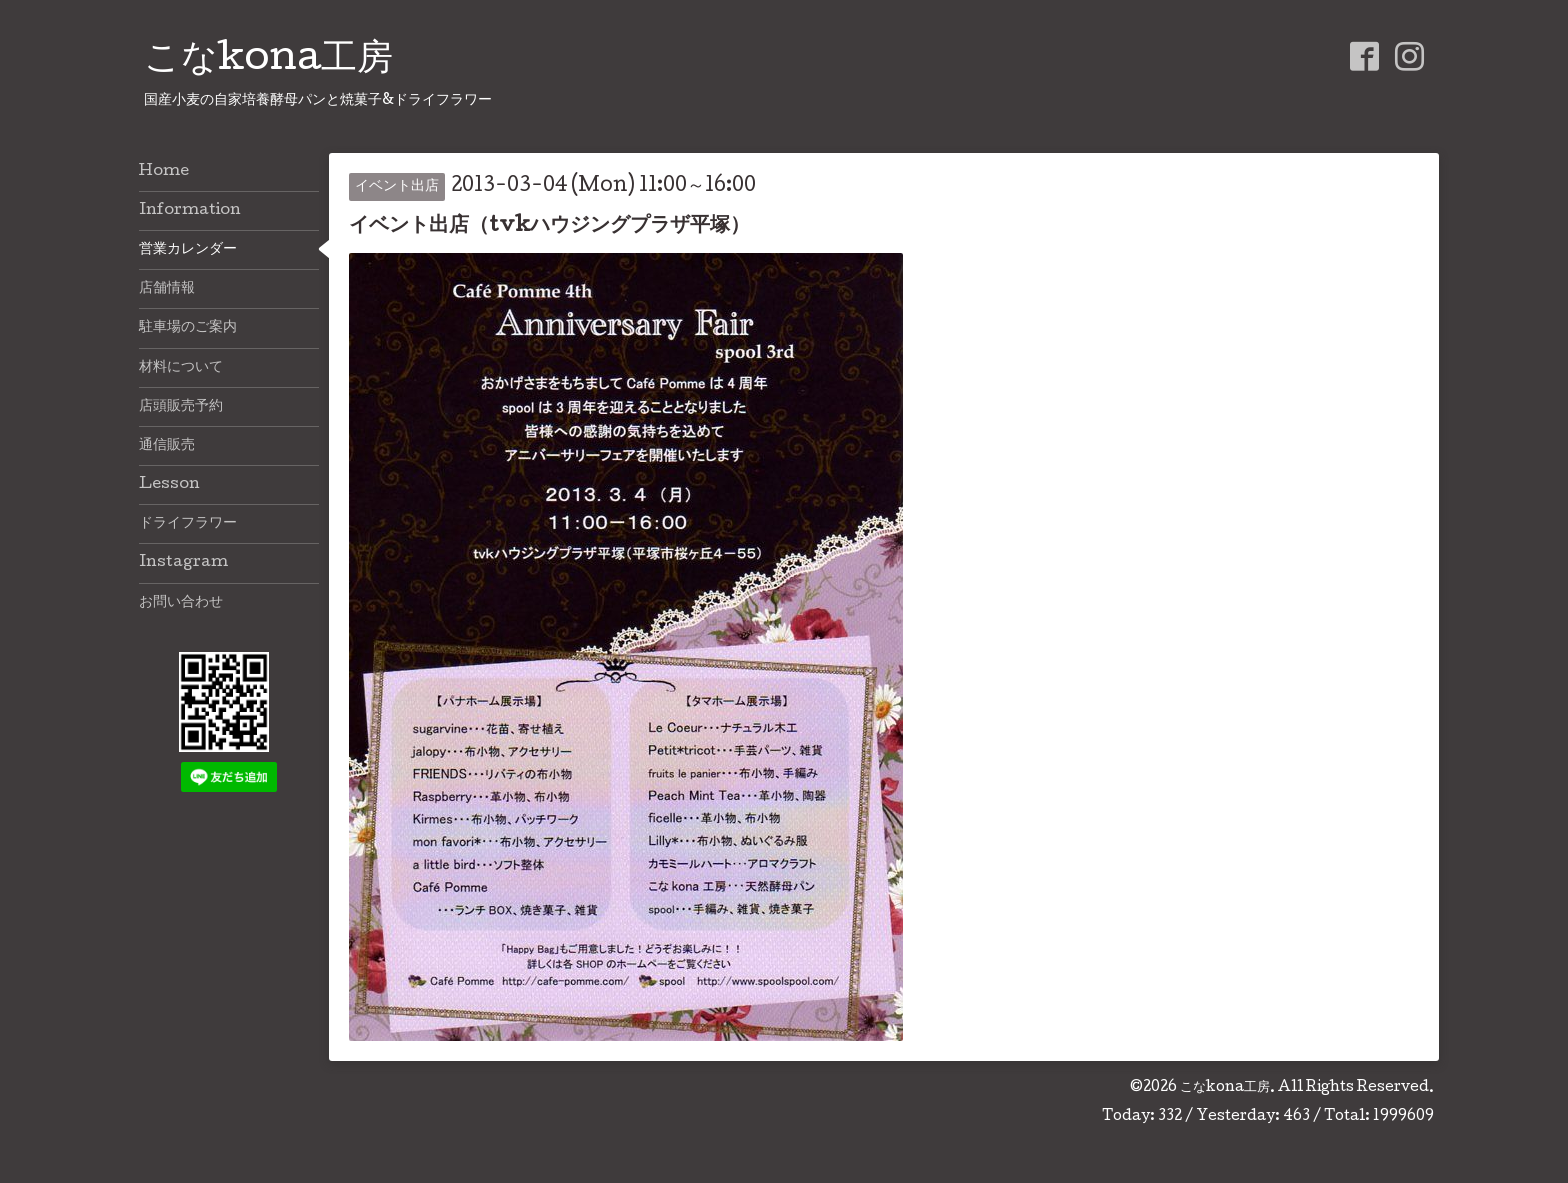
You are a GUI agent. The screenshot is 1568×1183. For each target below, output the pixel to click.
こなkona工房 (268, 61)
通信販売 (167, 446)
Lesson (169, 485)
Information (190, 211)
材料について (181, 368)
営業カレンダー (188, 250)
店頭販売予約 (181, 407)
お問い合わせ (181, 603)
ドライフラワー (188, 524)
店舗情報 (167, 289)
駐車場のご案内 (188, 328)
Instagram (183, 563)
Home (164, 172)
